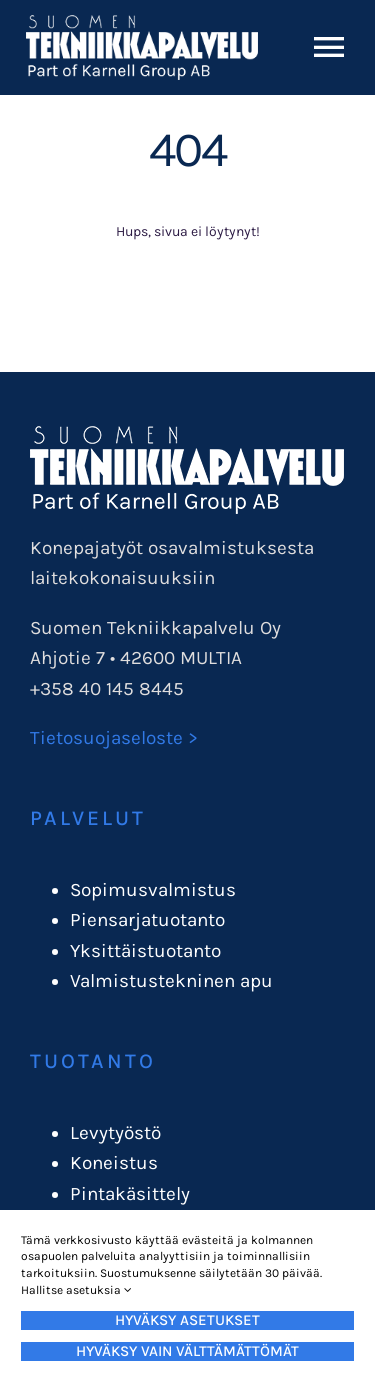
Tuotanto (93, 1061)
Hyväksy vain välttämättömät (187, 1351)
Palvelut (88, 818)
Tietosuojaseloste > (114, 738)
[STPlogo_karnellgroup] (187, 435)
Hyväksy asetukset (187, 1320)
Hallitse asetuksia (76, 1290)
